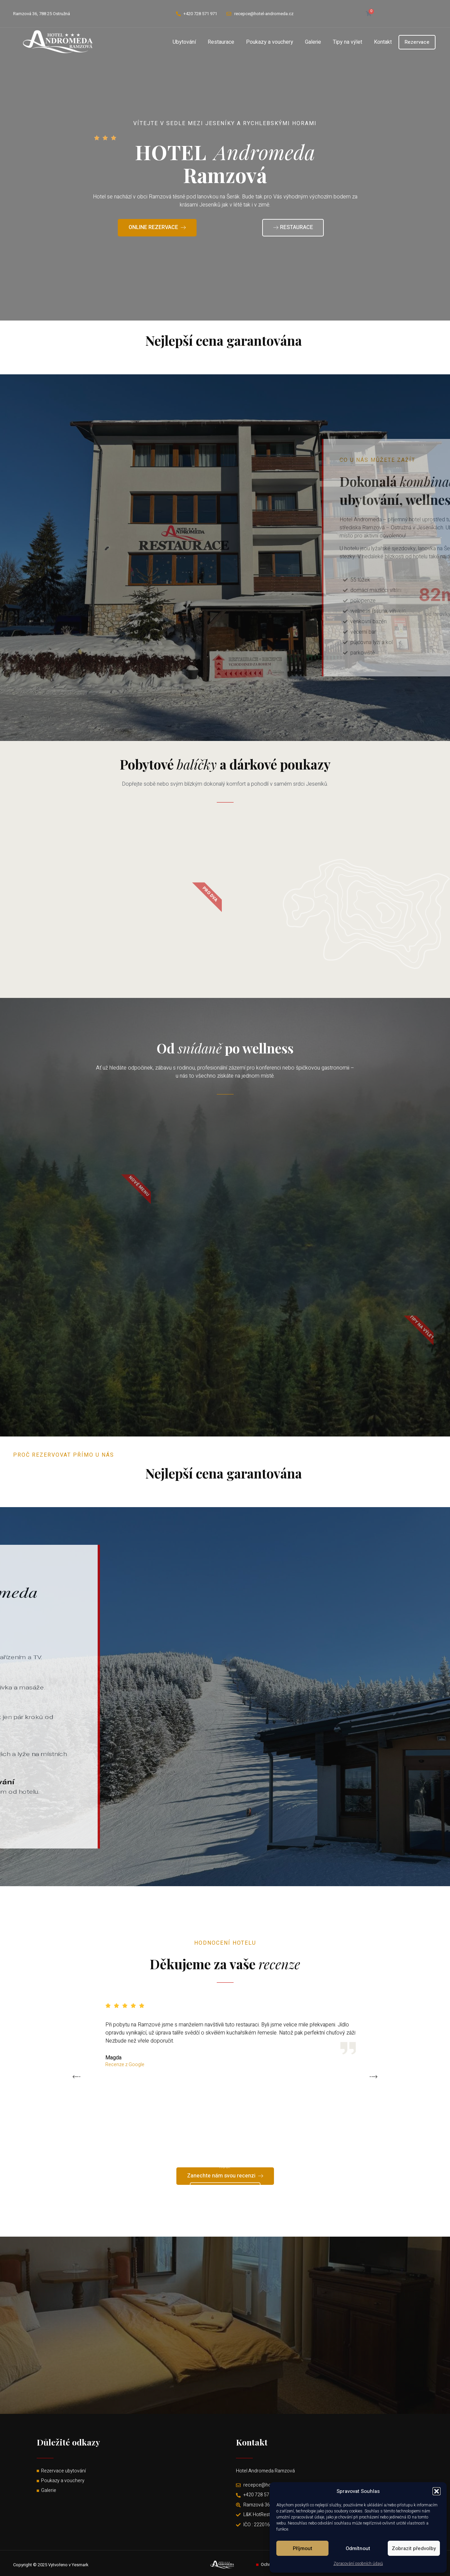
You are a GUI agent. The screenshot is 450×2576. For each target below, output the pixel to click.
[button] (436, 2491)
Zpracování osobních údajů (358, 2564)
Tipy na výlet (347, 42)
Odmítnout (358, 2548)
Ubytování (184, 42)
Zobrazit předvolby (414, 2548)
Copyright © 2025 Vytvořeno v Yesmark (51, 2565)
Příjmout (302, 2548)
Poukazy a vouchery (269, 42)
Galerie (313, 42)
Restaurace (221, 42)
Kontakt (383, 42)
